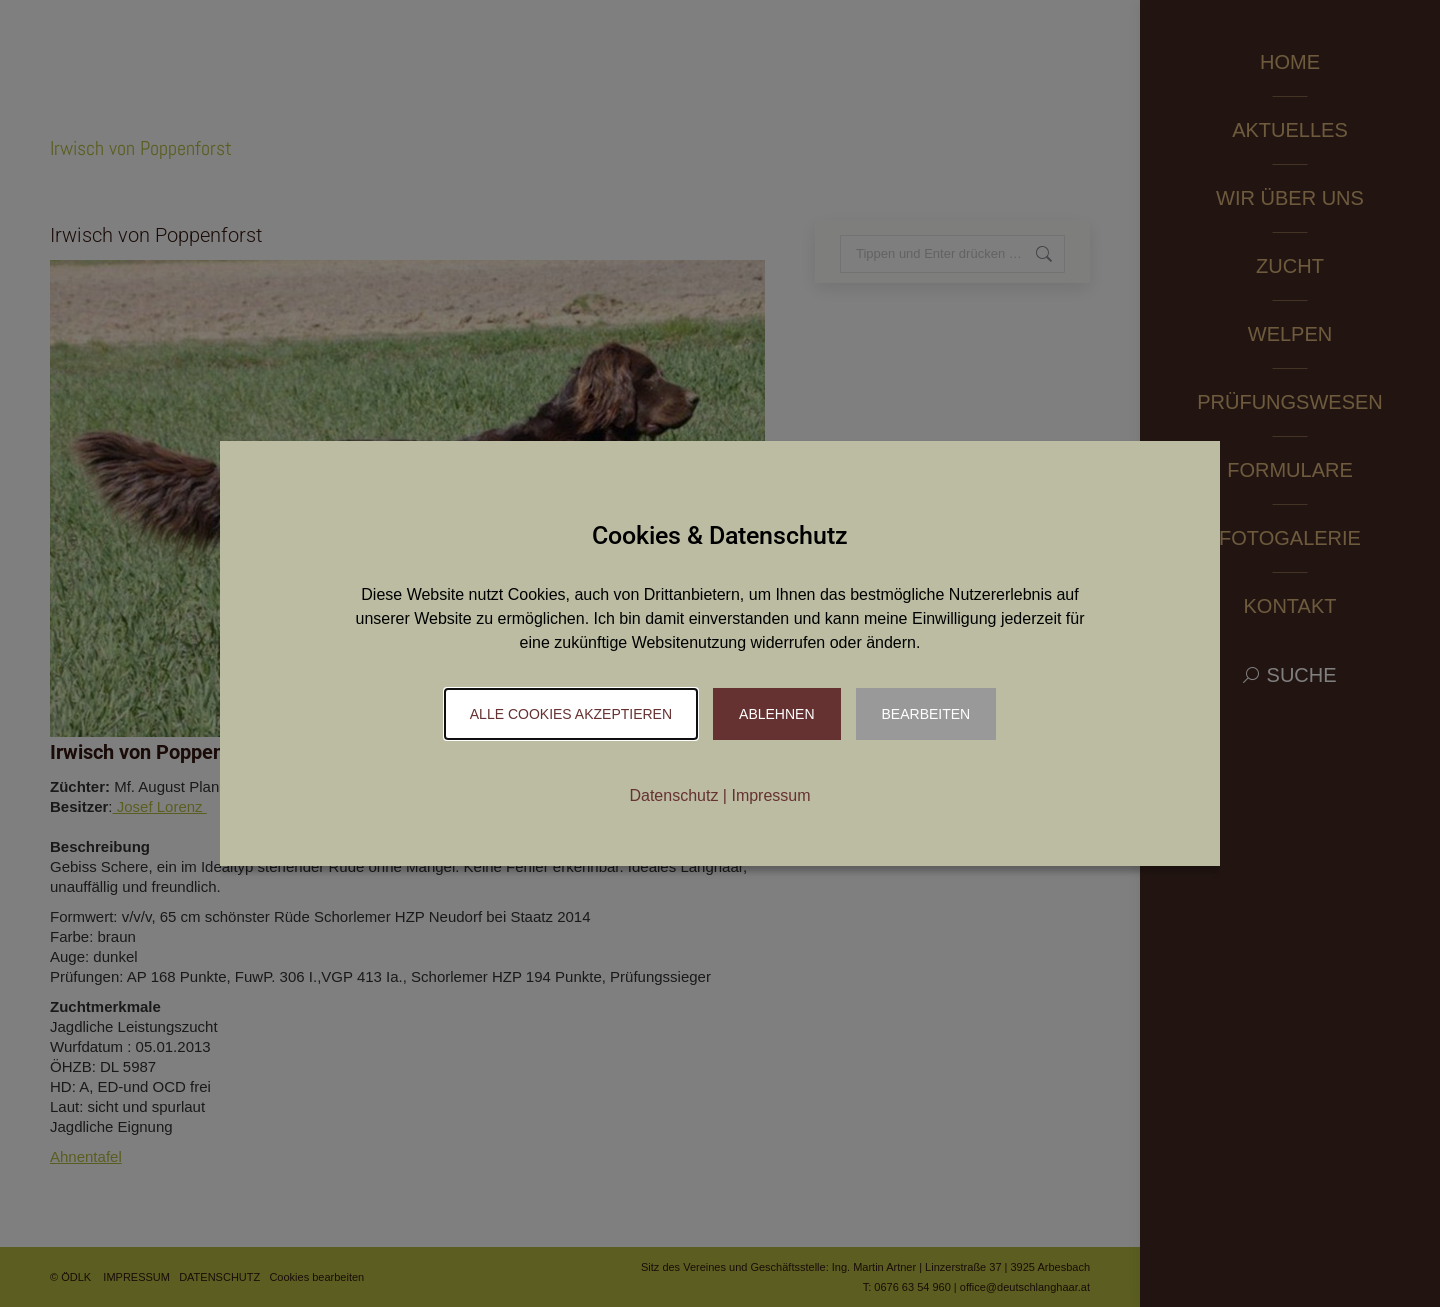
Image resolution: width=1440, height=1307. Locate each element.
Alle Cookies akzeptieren (571, 714)
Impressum (770, 795)
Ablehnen (776, 714)
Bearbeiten (926, 714)
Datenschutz (673, 795)
